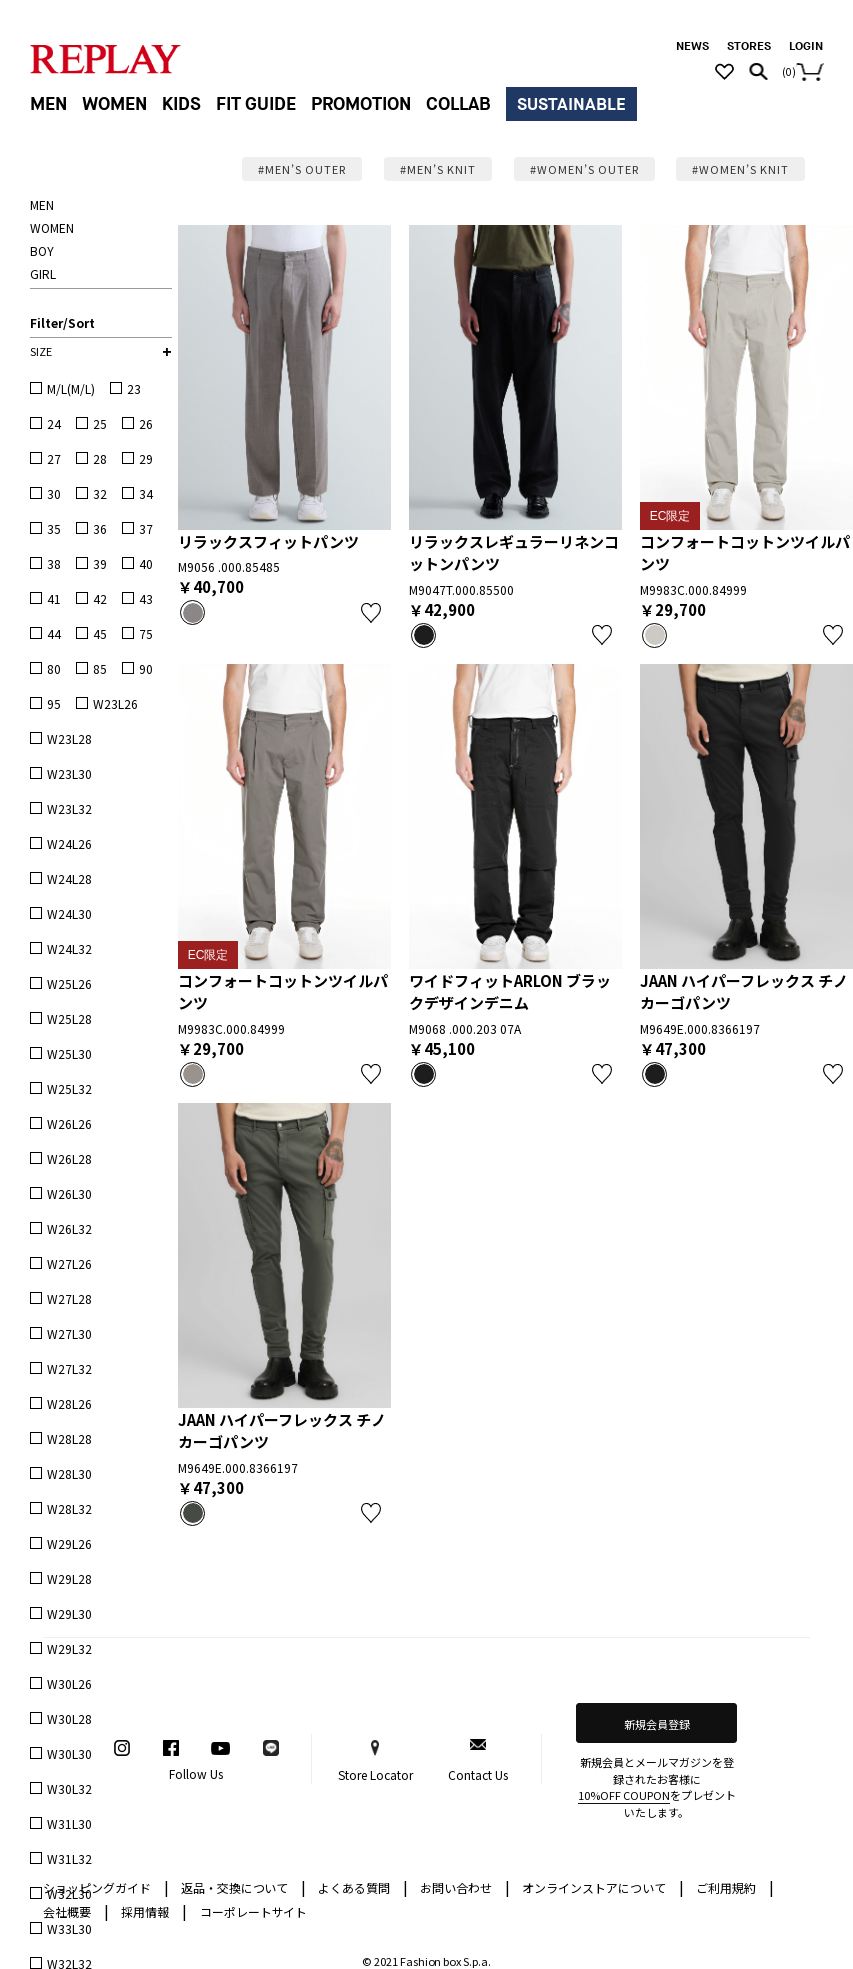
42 (100, 598)
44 (54, 633)
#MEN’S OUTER (302, 169)
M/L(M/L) (71, 388)
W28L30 (69, 1473)
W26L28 (69, 1158)
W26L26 (69, 1123)
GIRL (43, 273)
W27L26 (69, 1263)
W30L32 (69, 1788)
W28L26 (69, 1403)
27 (54, 458)
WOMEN (114, 104)
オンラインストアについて (603, 1886)
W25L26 (69, 983)
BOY (42, 250)
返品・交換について (244, 1886)
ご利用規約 (735, 1886)
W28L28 (69, 1438)
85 (100, 668)
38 (54, 563)
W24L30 (69, 913)
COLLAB (458, 104)
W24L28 (69, 878)
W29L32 (69, 1648)
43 (146, 598)
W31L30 (69, 1823)
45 (100, 633)
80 (54, 668)
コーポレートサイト (254, 1911)
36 (100, 528)
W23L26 (115, 703)
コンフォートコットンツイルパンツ (745, 553)
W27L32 (69, 1368)
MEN (48, 104)
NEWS (692, 46)
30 (54, 493)
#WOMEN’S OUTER (584, 169)
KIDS (181, 104)
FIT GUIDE (256, 104)
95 (54, 703)
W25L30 (69, 1053)
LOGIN (806, 46)
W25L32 (69, 1088)
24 (54, 423)
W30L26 (69, 1683)
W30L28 (69, 1718)
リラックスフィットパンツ (268, 541)
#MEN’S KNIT (438, 169)
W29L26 (69, 1543)
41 (54, 598)
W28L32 (69, 1508)
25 (100, 423)
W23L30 (69, 773)
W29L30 (69, 1613)
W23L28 (69, 738)
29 (146, 458)
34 (146, 493)
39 (100, 563)
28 (100, 458)
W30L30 (69, 1753)
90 (146, 668)
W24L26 (69, 843)
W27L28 (69, 1298)
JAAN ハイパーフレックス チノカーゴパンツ (744, 992)
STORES (749, 46)
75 (146, 633)
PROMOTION (361, 104)
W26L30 (69, 1193)
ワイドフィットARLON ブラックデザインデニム (510, 992)
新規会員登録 (657, 1724)
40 (146, 563)
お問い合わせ (465, 1886)
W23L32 (69, 808)
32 (100, 493)
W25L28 (69, 1018)
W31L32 (69, 1858)
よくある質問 (363, 1886)
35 (54, 528)
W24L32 (69, 948)
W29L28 (69, 1578)
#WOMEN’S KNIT (740, 169)
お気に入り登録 (371, 613)
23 (134, 388)
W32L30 (69, 1893)
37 (146, 528)
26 (146, 423)
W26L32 (69, 1228)
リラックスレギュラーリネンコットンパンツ (514, 553)
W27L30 (69, 1333)
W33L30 (69, 1928)
